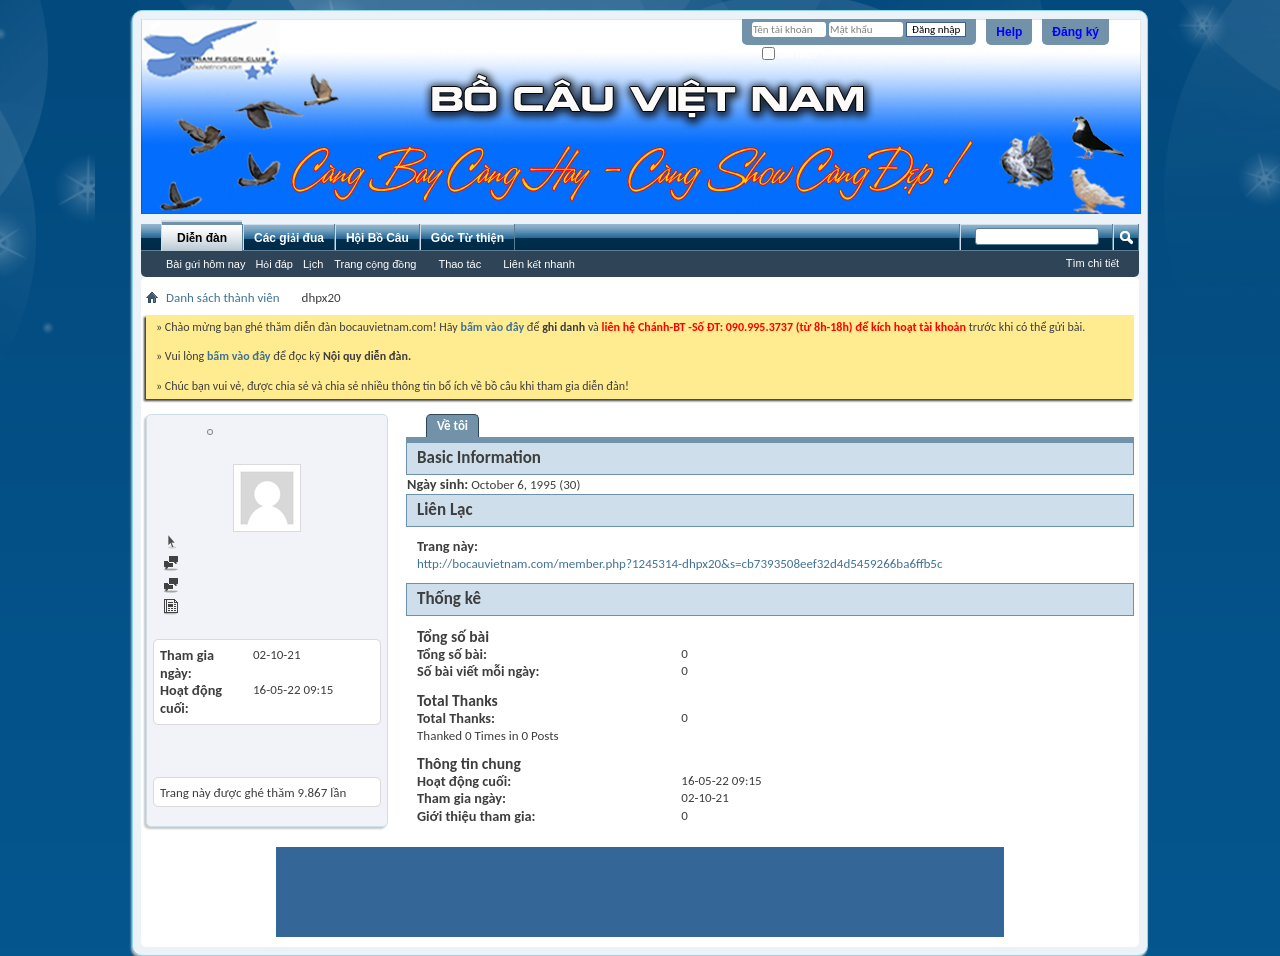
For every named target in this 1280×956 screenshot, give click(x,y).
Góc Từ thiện (467, 238)
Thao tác (459, 264)
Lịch (313, 264)
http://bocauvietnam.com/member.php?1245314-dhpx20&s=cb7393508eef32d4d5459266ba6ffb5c (679, 563)
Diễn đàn (202, 238)
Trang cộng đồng (375, 264)
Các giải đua (289, 238)
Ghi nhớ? (790, 54)
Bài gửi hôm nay (205, 264)
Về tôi (452, 425)
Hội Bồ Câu (377, 238)
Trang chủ (198, 542)
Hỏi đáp (274, 264)
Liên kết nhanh (539, 264)
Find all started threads (233, 586)
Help (1009, 32)
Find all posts (207, 564)
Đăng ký (1075, 32)
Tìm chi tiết (1092, 263)
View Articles (206, 608)
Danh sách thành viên (223, 297)
